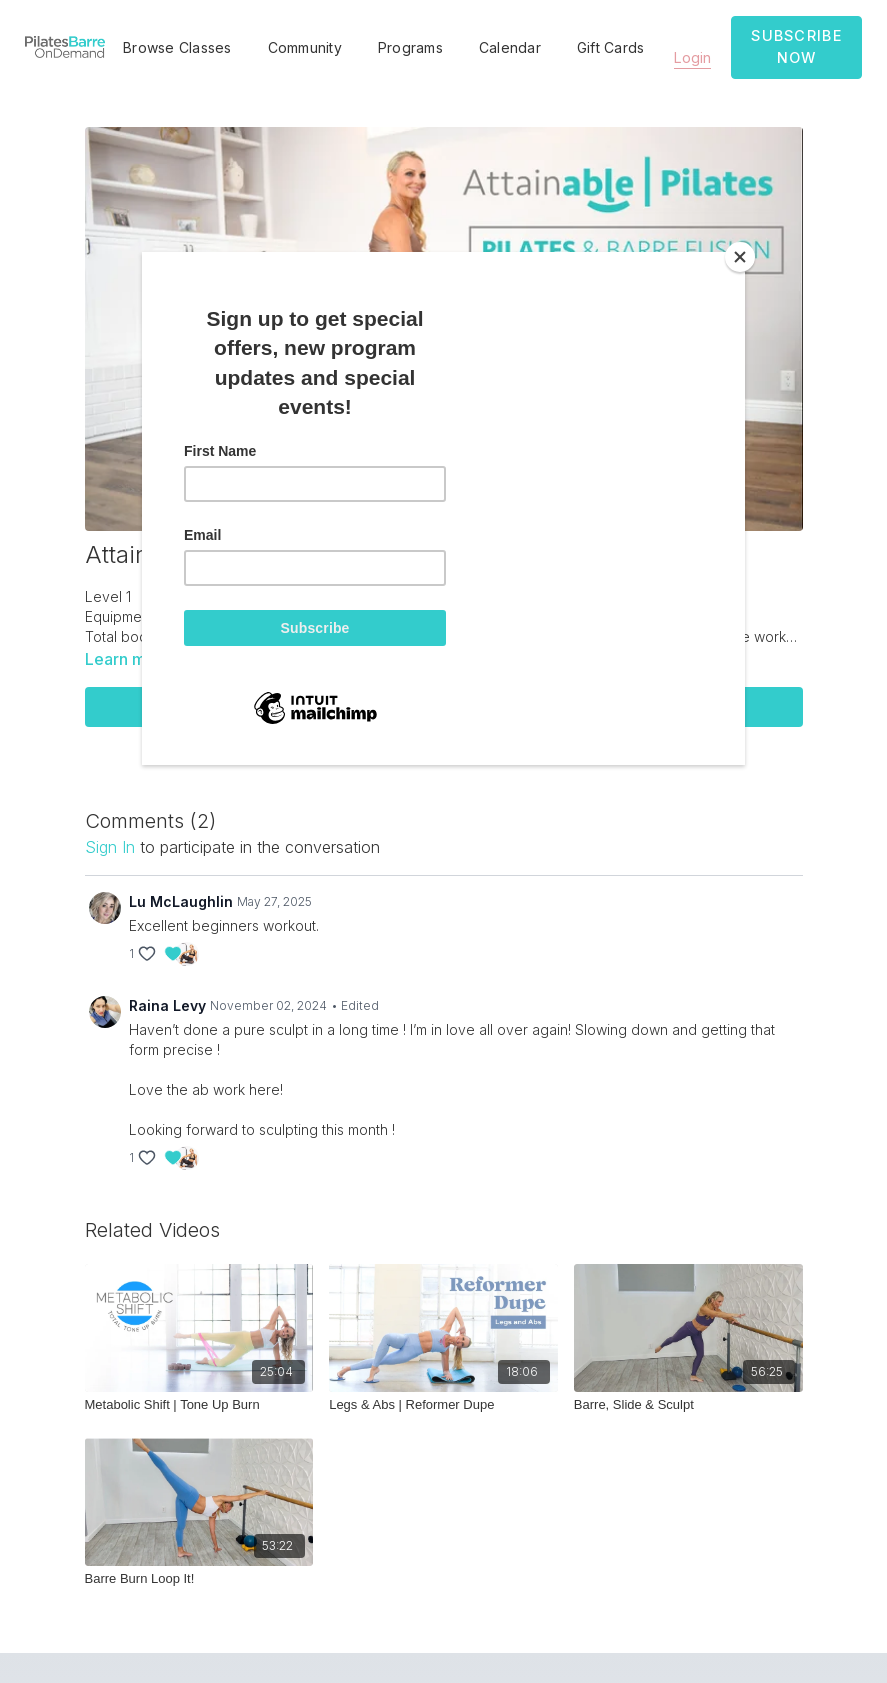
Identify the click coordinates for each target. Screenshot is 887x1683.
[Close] (740, 257)
